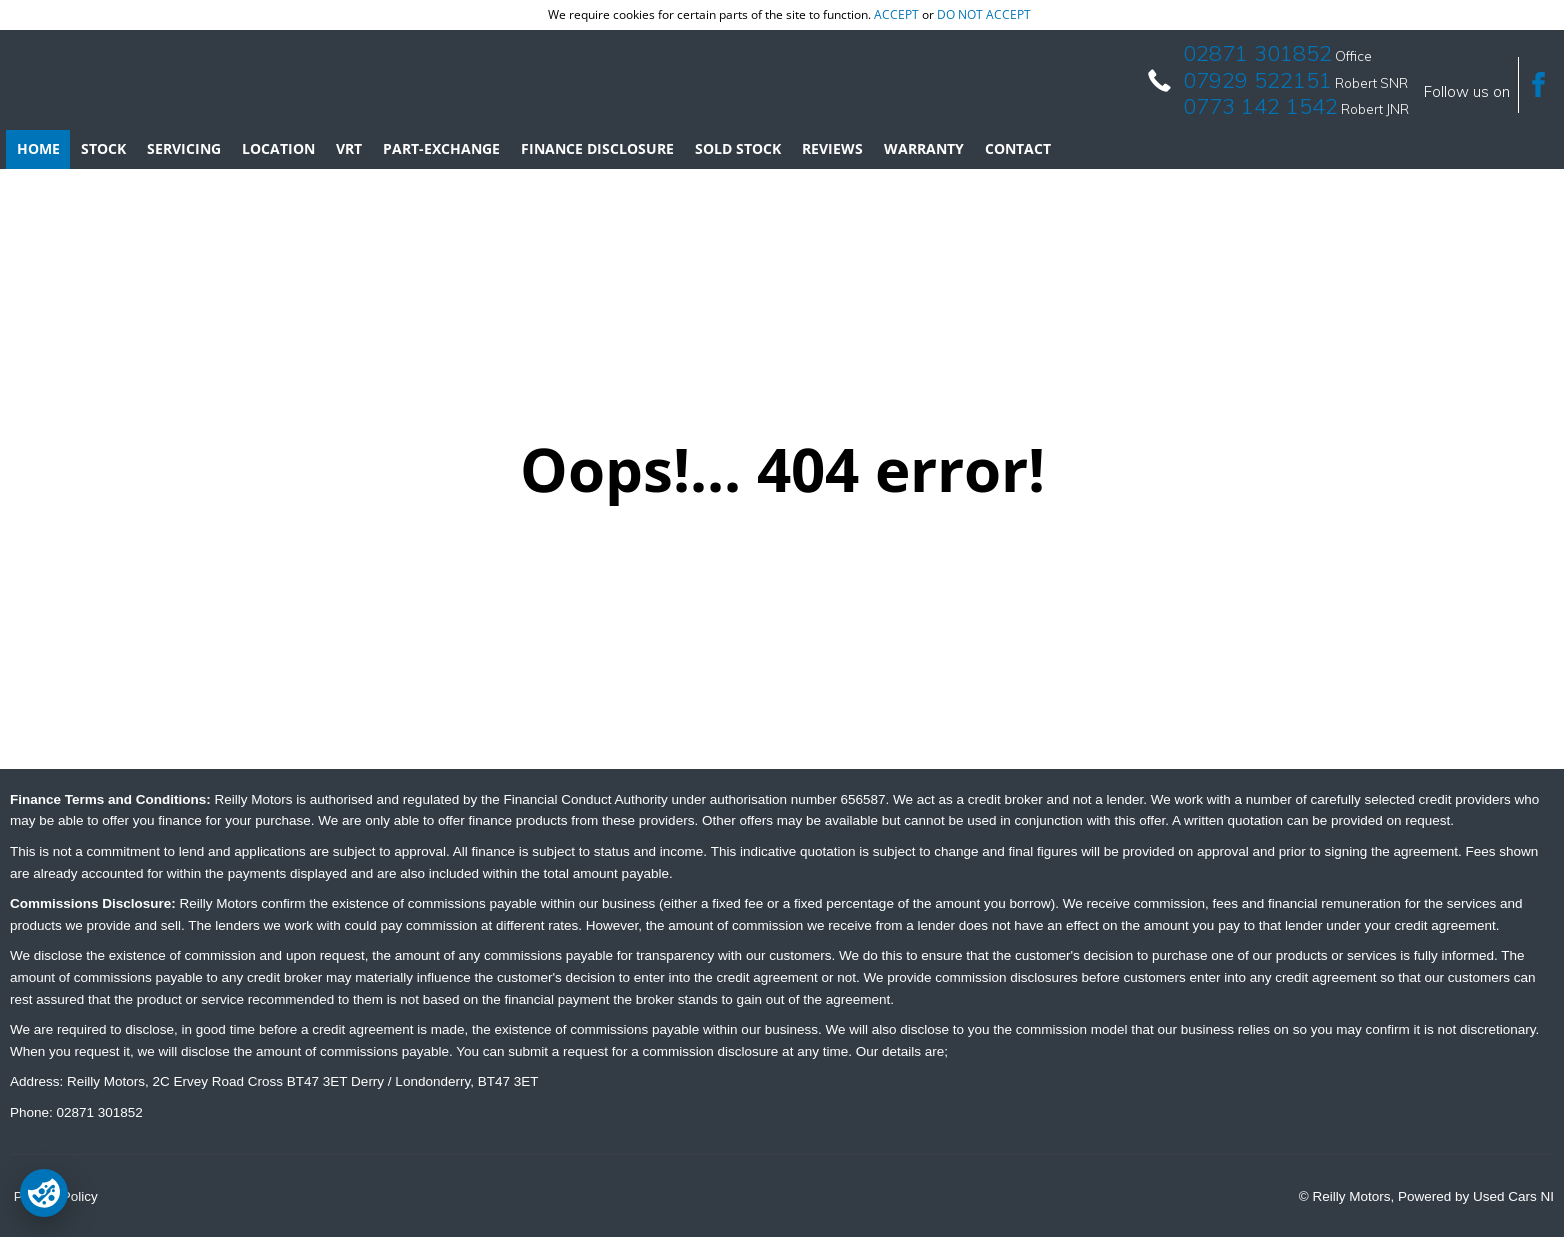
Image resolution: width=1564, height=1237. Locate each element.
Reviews (832, 148)
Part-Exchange (441, 148)
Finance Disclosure (597, 148)
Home (38, 148)
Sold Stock (738, 148)
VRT (349, 148)
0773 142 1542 (1260, 106)
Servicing (184, 148)
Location (278, 148)
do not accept (984, 14)
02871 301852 (1257, 53)
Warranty (924, 148)
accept (896, 14)
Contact (1018, 148)
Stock (103, 148)
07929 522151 (1257, 80)
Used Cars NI (1513, 1196)
